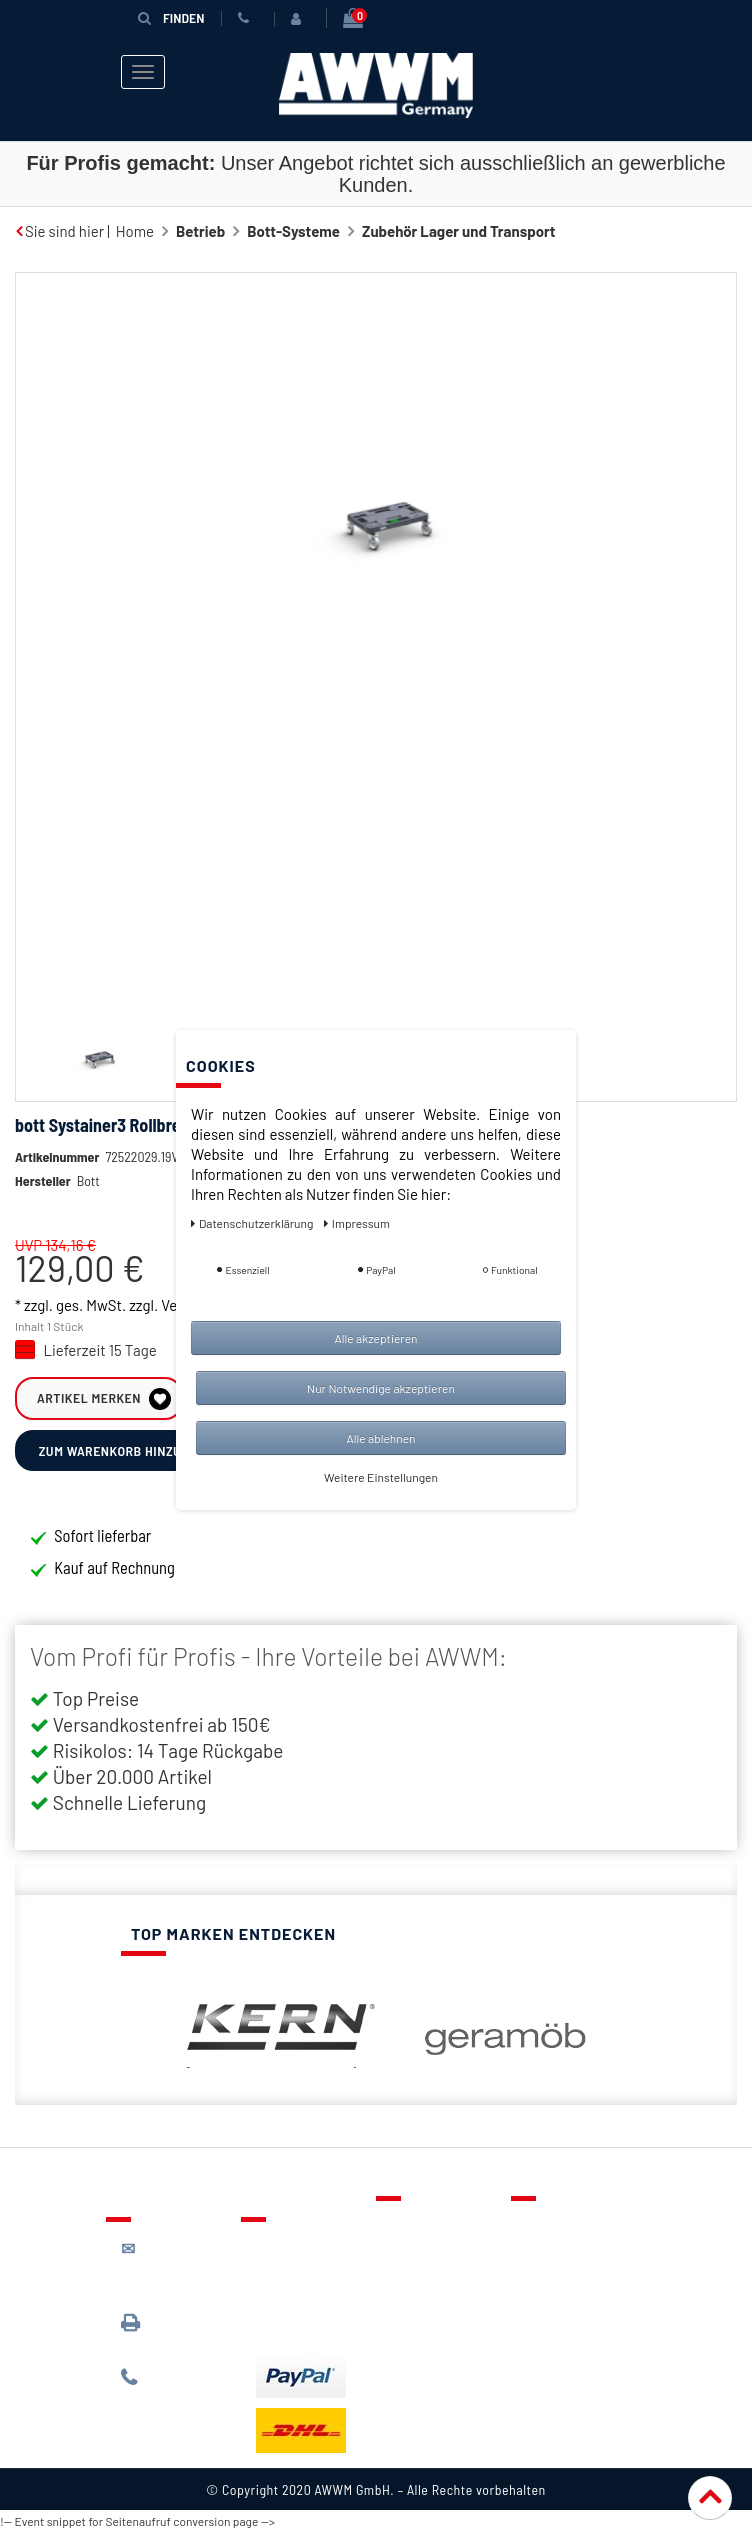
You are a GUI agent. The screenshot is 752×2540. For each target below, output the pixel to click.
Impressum (563, 2349)
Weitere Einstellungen (381, 1477)
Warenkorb (427, 2291)
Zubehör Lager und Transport (459, 231)
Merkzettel (426, 2262)
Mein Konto (428, 2320)
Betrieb (200, 231)
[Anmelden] (300, 19)
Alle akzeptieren (375, 1338)
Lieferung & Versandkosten (305, 2263)
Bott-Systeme (293, 231)
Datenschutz (567, 2262)
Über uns (555, 2233)
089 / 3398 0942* (158, 2339)
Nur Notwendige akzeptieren (381, 1388)
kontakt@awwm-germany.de (176, 2275)
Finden (171, 17)
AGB (539, 2291)
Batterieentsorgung (321, 2331)
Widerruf (555, 2320)
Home (135, 231)
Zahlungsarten (304, 2302)
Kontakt (417, 2233)
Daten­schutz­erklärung (253, 1223)
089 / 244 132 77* (171, 2394)
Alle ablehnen (380, 1438)
